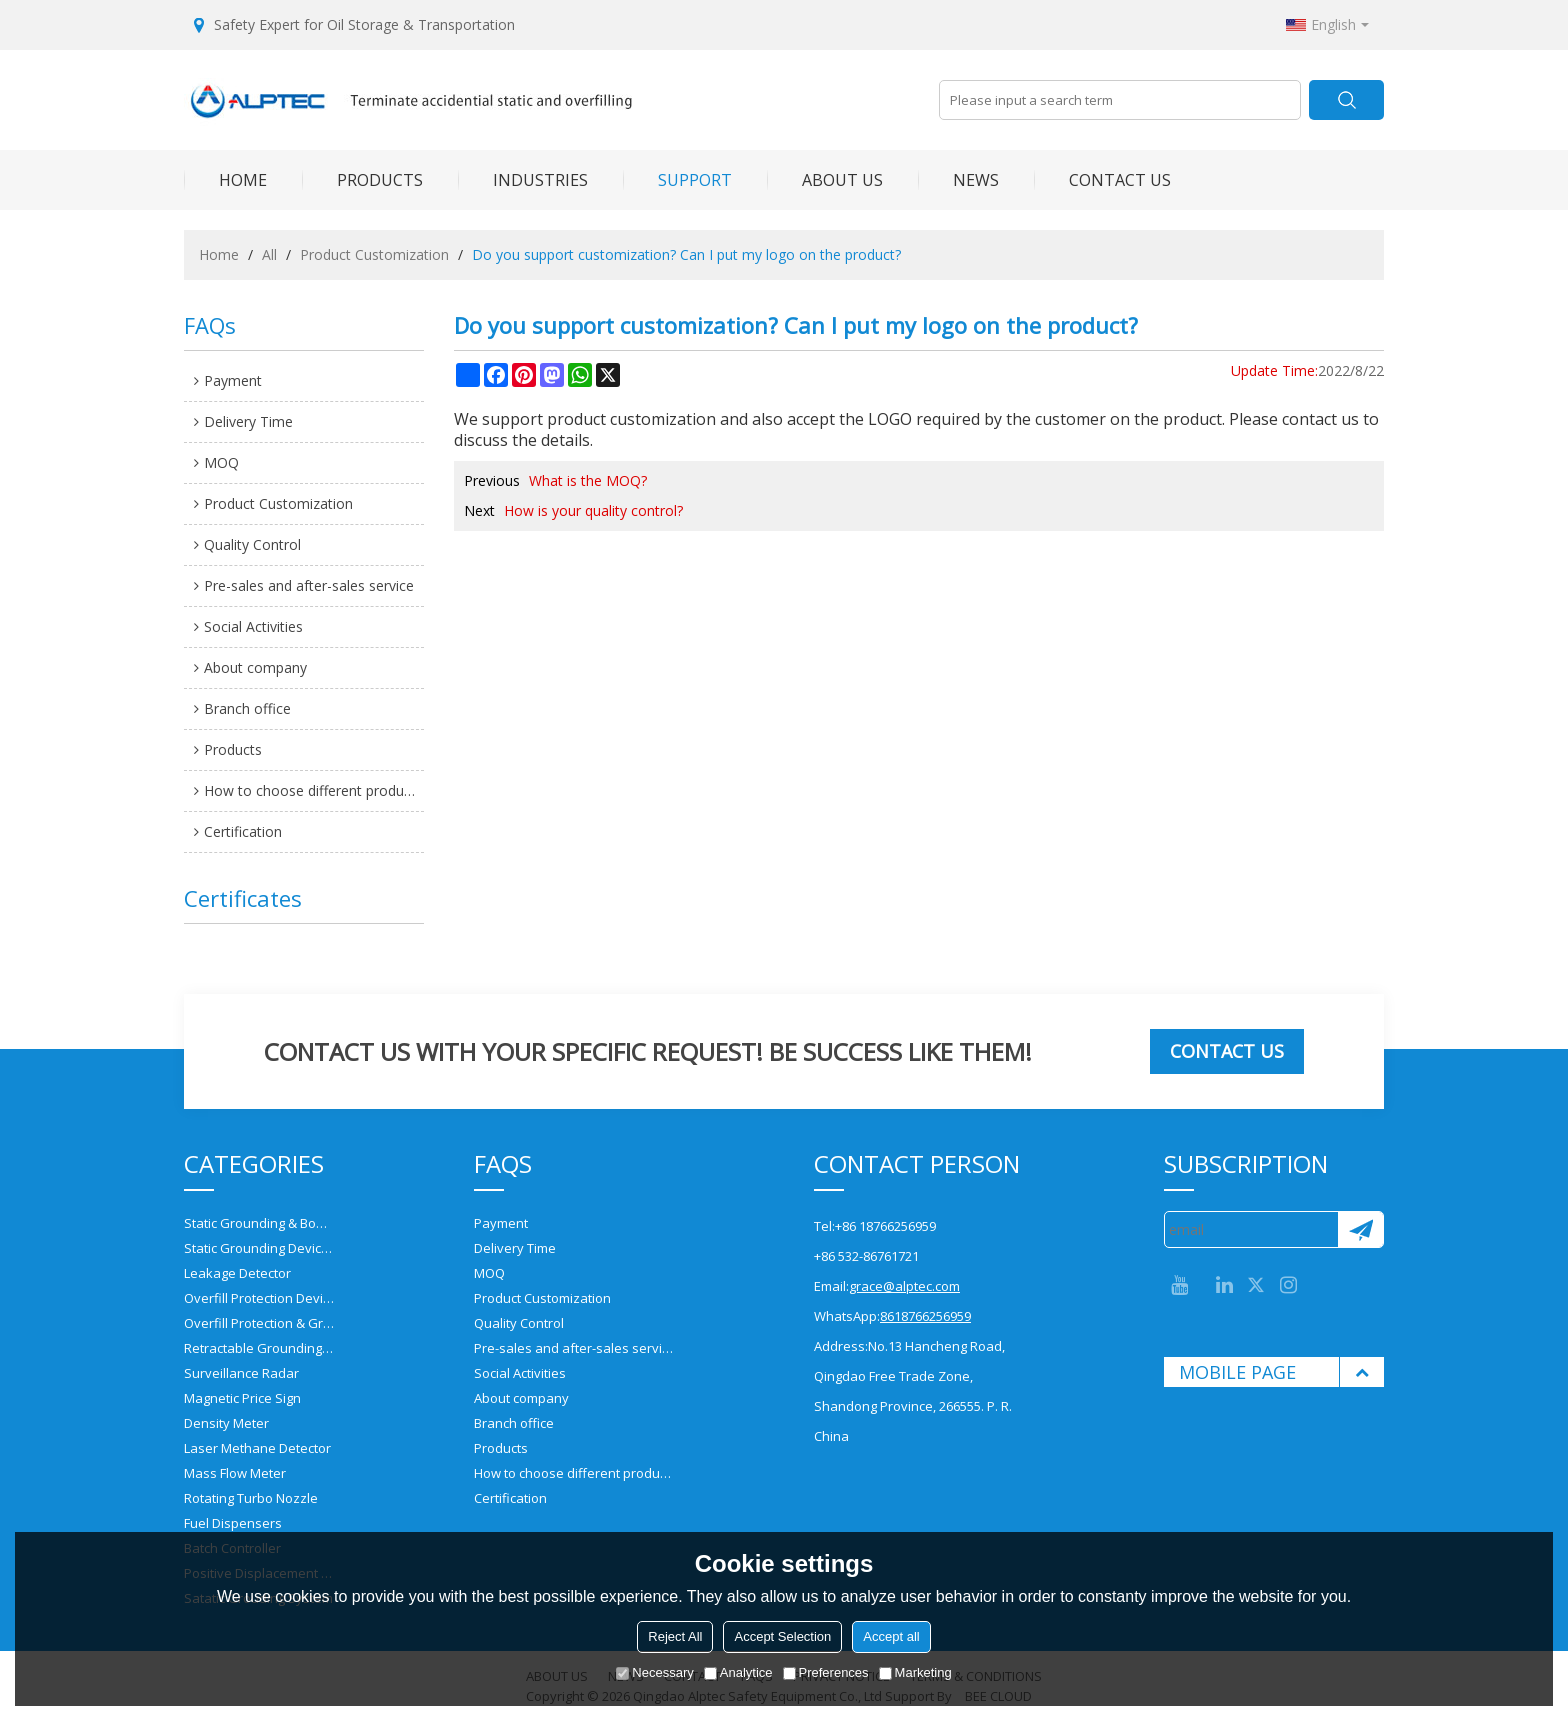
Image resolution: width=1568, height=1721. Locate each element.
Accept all (891, 1636)
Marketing (915, 1672)
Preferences (826, 1672)
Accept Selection (782, 1636)
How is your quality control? (593, 510)
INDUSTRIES (523, 180)
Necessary (654, 1672)
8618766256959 (925, 1316)
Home (219, 254)
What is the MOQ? (588, 480)
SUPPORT (677, 180)
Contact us (1227, 1051)
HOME (225, 180)
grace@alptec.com (904, 1286)
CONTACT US (1102, 180)
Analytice (738, 1672)
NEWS (958, 180)
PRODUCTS (362, 180)
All (269, 254)
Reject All (675, 1636)
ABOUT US (825, 180)
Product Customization (374, 254)
